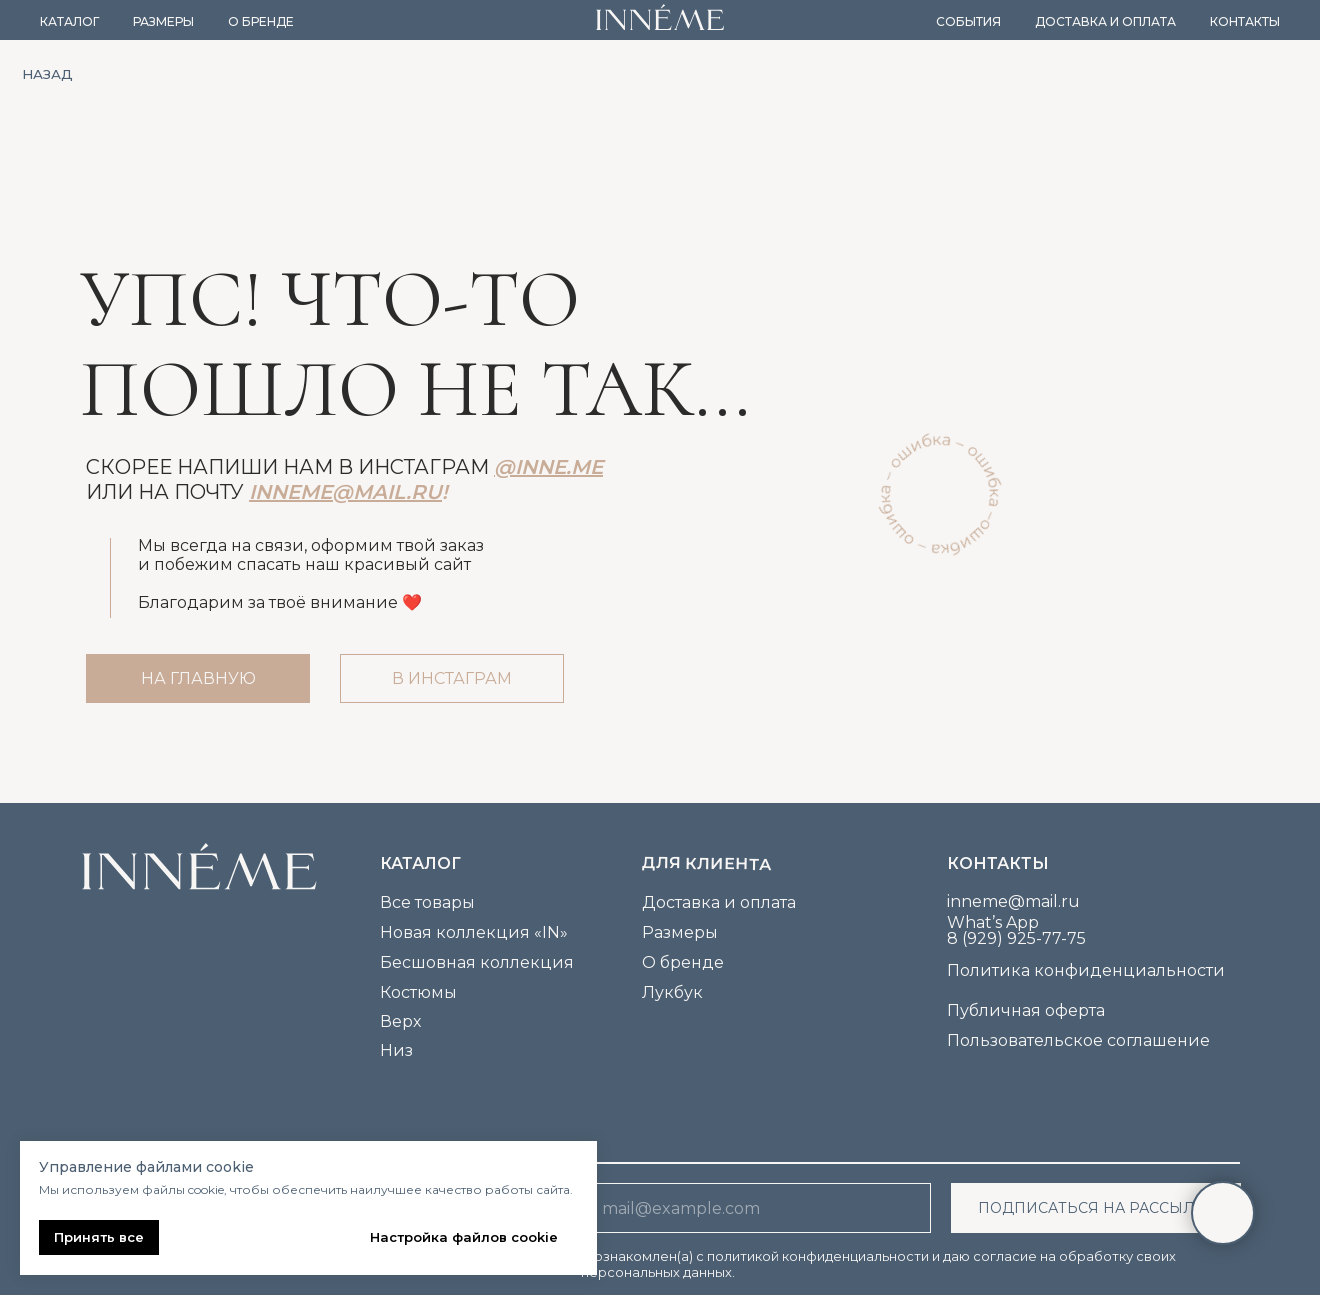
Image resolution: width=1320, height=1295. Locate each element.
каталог (420, 863)
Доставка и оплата (1105, 21)
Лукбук (672, 992)
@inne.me (548, 467)
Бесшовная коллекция (477, 962)
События (968, 21)
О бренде (261, 21)
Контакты (1245, 21)
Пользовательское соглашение (1078, 1040)
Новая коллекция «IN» (474, 932)
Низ (396, 1050)
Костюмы (418, 992)
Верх (400, 1021)
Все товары (427, 902)
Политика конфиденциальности (1086, 970)
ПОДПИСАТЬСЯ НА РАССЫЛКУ (1096, 1208)
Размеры (163, 21)
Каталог (69, 21)
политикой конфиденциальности (818, 1256)
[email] (756, 1208)
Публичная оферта (1026, 1010)
